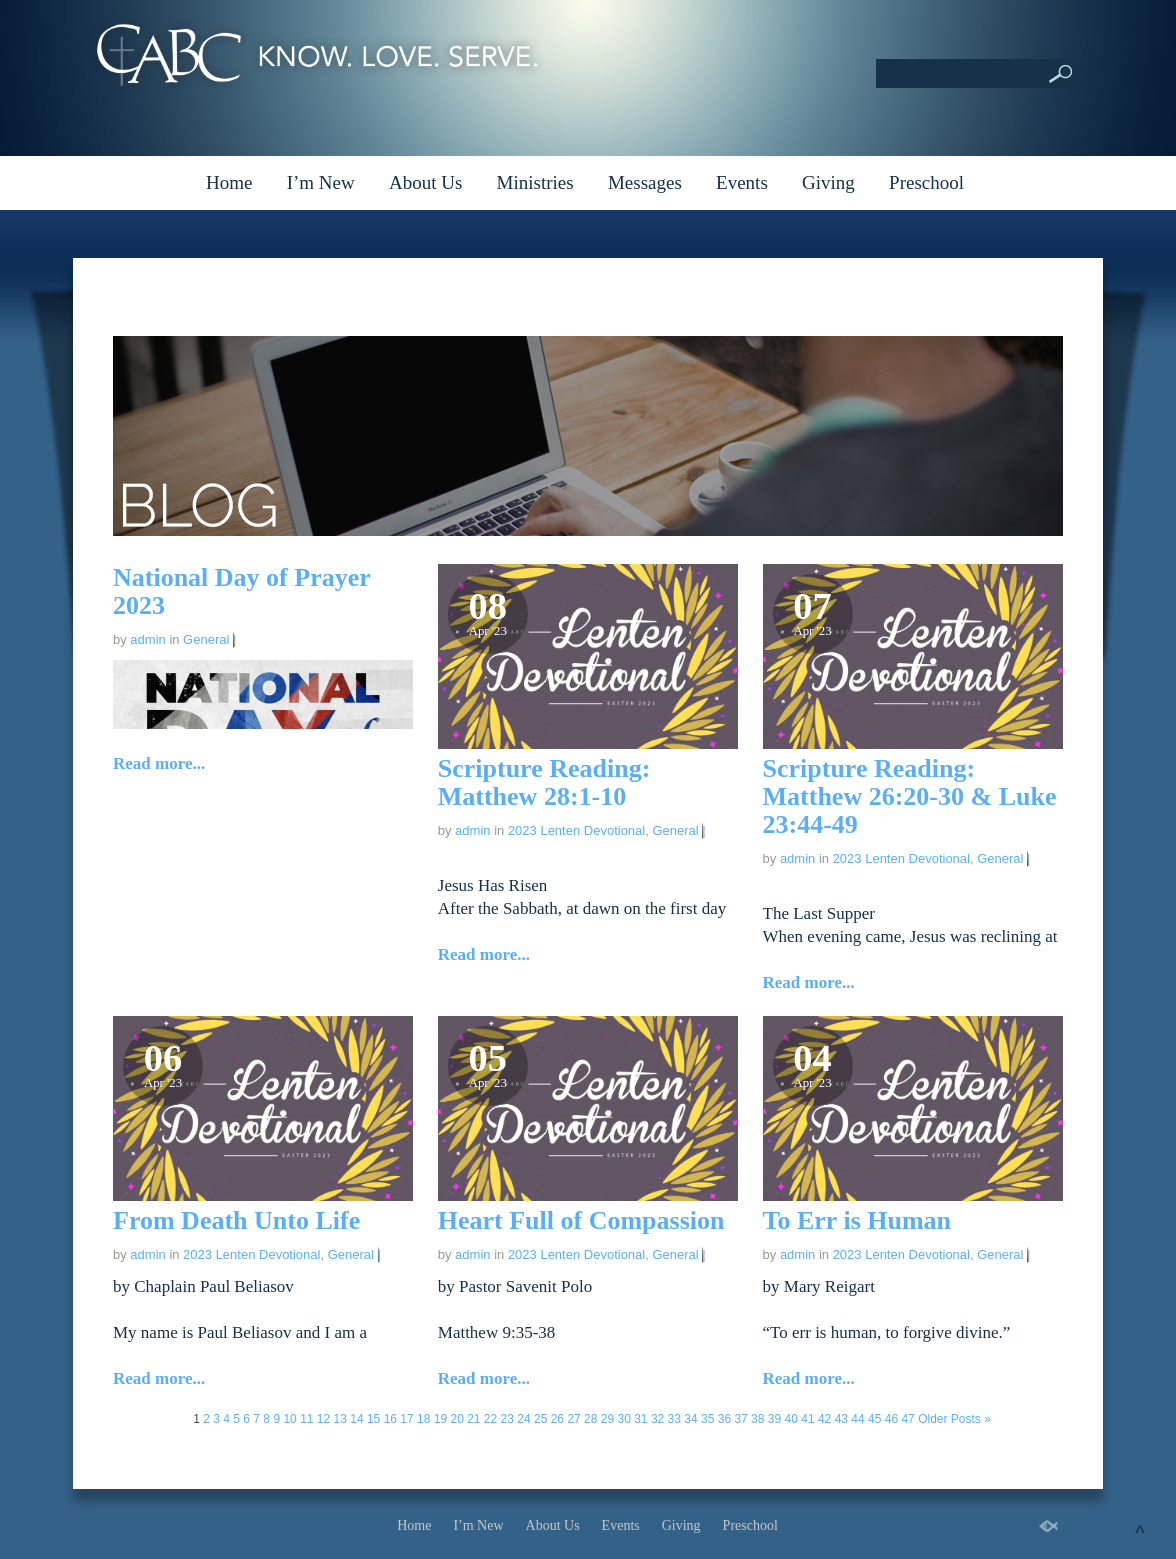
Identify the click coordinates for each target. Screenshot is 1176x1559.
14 (356, 1419)
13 (340, 1419)
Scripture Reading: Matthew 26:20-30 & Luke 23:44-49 (910, 796)
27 (573, 1419)
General (206, 639)
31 (640, 1419)
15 (373, 1419)
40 (791, 1419)
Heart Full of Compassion (581, 1220)
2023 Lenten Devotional (576, 830)
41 (807, 1419)
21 (473, 1419)
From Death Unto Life (236, 1220)
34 (690, 1419)
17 (406, 1419)
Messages (645, 182)
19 (440, 1419)
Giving (828, 182)
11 (306, 1419)
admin (147, 639)
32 (657, 1419)
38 (757, 1419)
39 (774, 1419)
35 (707, 1419)
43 (841, 1419)
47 (907, 1419)
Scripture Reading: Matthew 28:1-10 (544, 782)
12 (323, 1419)
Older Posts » (954, 1419)
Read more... (159, 763)
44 (857, 1419)
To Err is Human (857, 1220)
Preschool (926, 182)
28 (590, 1419)
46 (891, 1419)
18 (423, 1419)
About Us (425, 182)
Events (742, 182)
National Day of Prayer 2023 (241, 591)
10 (289, 1419)
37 (740, 1419)
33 (674, 1419)
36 (724, 1419)
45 (874, 1419)
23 (507, 1419)
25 (540, 1419)
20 (456, 1419)
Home (229, 182)
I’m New (321, 182)
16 (390, 1419)
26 (557, 1419)
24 (523, 1419)
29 (607, 1419)
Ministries (535, 182)
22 (490, 1419)
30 (623, 1419)
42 (824, 1419)
